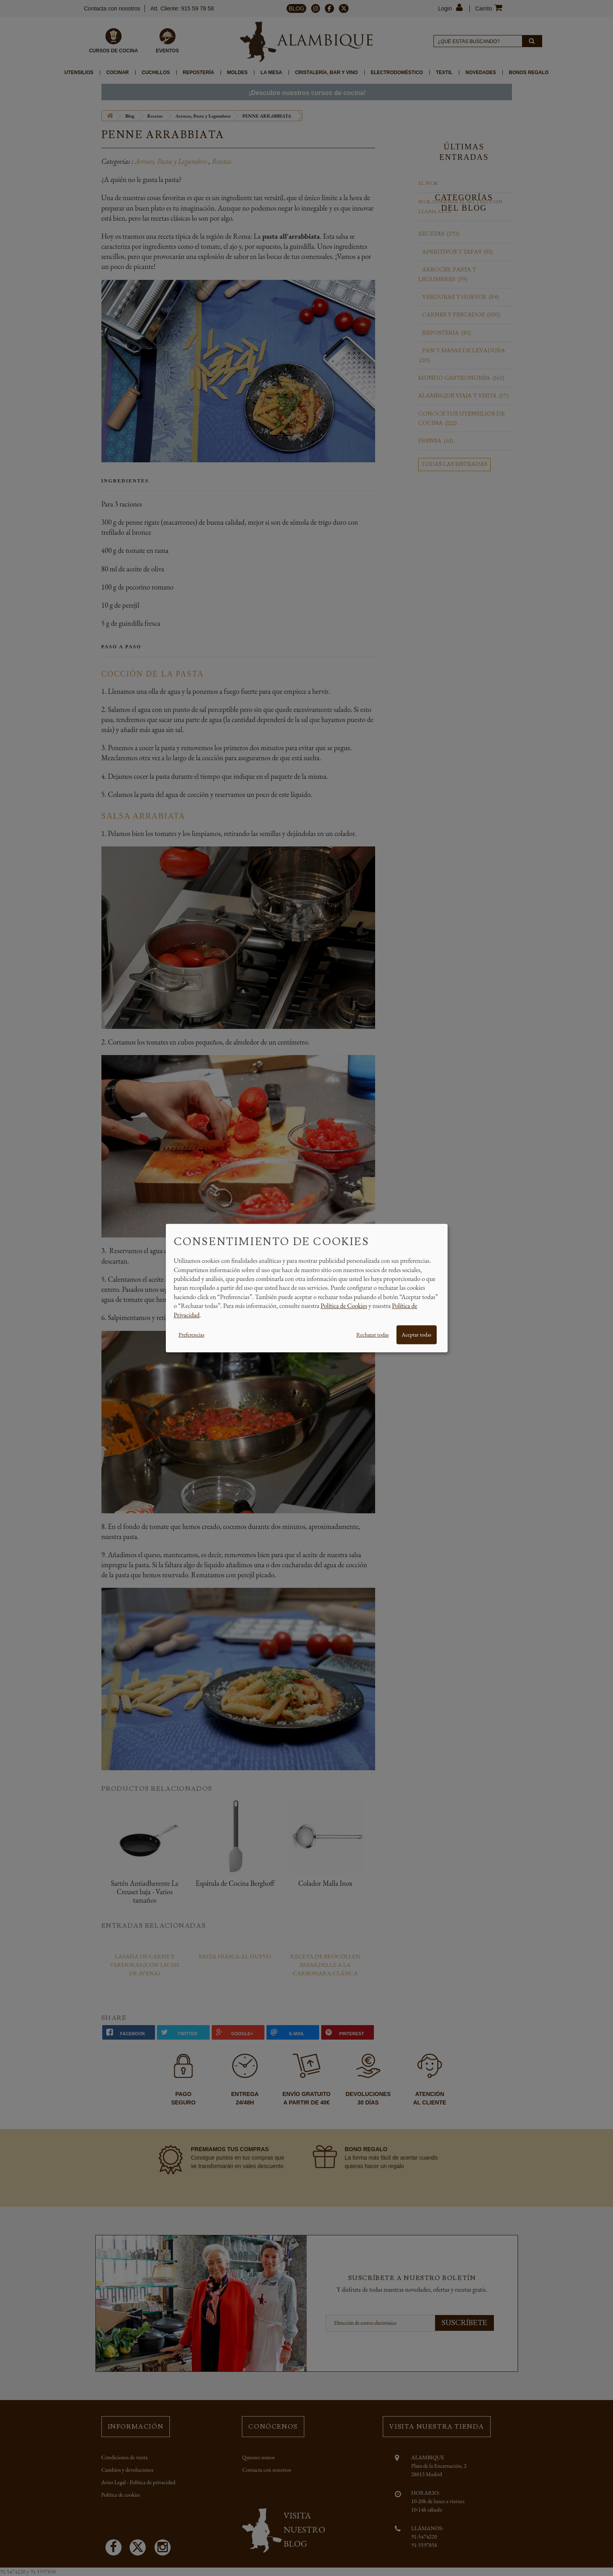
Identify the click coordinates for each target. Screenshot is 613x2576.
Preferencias (191, 1334)
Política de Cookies (344, 1305)
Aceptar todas (416, 1334)
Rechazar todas (372, 1334)
